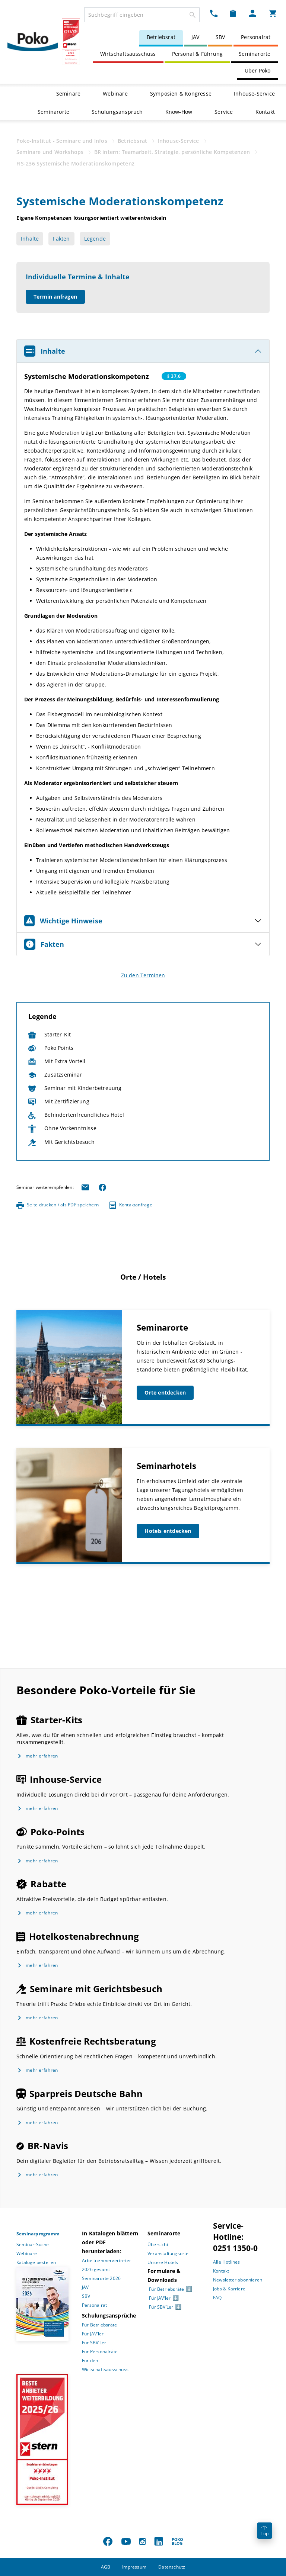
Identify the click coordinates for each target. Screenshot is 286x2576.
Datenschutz (171, 2567)
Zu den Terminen (143, 975)
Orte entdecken (165, 1392)
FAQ (217, 2297)
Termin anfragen (55, 296)
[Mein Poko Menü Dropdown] (252, 13)
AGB (106, 2567)
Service (223, 111)
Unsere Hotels (162, 2262)
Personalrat (255, 37)
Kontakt (265, 111)
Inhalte (30, 238)
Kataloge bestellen (36, 2262)
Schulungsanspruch (117, 111)
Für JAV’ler (93, 2334)
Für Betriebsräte (99, 2325)
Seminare (68, 93)
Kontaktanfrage (130, 1205)
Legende (95, 238)
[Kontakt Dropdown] (214, 13)
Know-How (179, 111)
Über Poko (258, 70)
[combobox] (142, 14)
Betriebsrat (161, 37)
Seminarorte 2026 (101, 2278)
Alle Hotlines (226, 2262)
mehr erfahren (42, 1756)
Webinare (115, 93)
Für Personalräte (100, 2351)
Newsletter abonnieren (237, 2280)
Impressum (134, 2567)
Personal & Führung (197, 53)
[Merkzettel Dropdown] (233, 13)
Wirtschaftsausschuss (128, 53)
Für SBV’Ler (94, 2342)
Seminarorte (254, 53)
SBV (220, 37)
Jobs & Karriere (229, 2289)
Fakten (61, 238)
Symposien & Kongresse (181, 93)
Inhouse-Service (254, 93)
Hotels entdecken (167, 1530)
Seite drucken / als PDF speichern (57, 1205)
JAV (195, 37)
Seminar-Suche (32, 2244)
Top (264, 2531)
